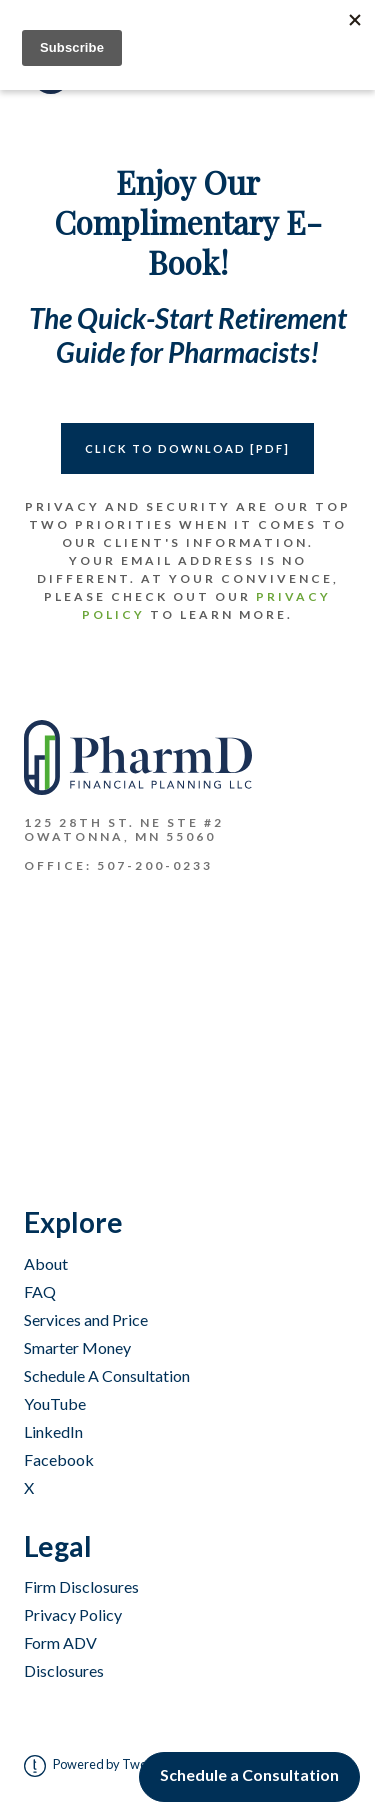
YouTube (55, 1403)
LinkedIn (53, 1431)
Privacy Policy (73, 1614)
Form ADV (60, 1642)
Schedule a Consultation (249, 1774)
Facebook (59, 1459)
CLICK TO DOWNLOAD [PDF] (187, 448)
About (46, 1263)
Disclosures (64, 1670)
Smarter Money (77, 1347)
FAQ (40, 1291)
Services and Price (86, 1319)
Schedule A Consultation (107, 1375)
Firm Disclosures (81, 1586)
